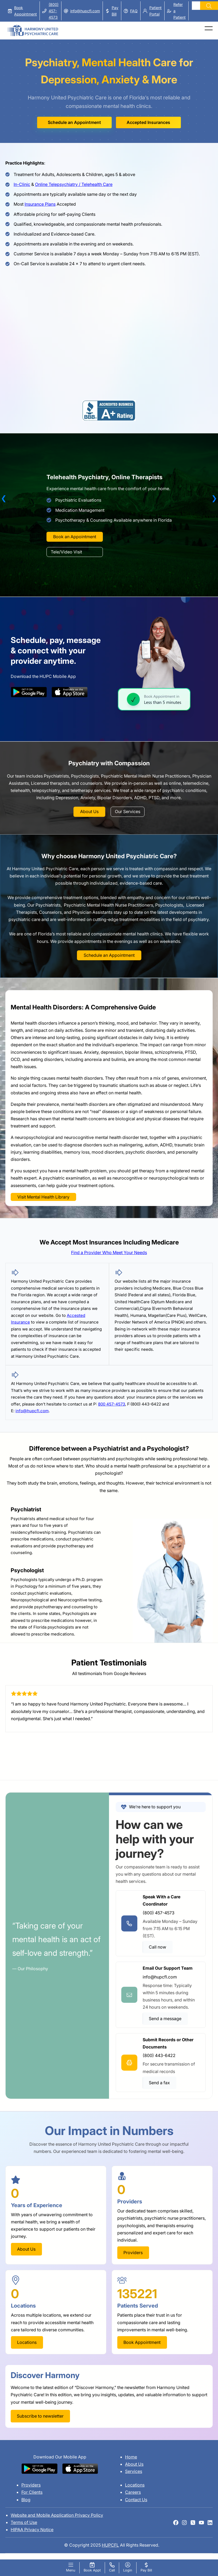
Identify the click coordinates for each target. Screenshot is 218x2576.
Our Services (127, 811)
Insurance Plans (40, 204)
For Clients (31, 2492)
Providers (31, 2485)
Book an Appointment (74, 536)
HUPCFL (110, 2545)
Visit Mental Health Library (43, 1197)
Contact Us (136, 2499)
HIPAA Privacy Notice (32, 2529)
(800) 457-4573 (54, 10)
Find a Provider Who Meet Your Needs (109, 1252)
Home (131, 2457)
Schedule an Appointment (74, 122)
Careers (133, 2492)
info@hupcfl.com (85, 11)
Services (133, 2471)
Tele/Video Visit (66, 552)
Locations (135, 2485)
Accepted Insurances (148, 122)
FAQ (134, 11)
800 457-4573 (111, 1404)
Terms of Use (24, 2522)
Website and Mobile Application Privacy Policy (57, 2515)
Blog (25, 2499)
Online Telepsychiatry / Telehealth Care (73, 184)
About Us (89, 811)
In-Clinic (22, 184)
